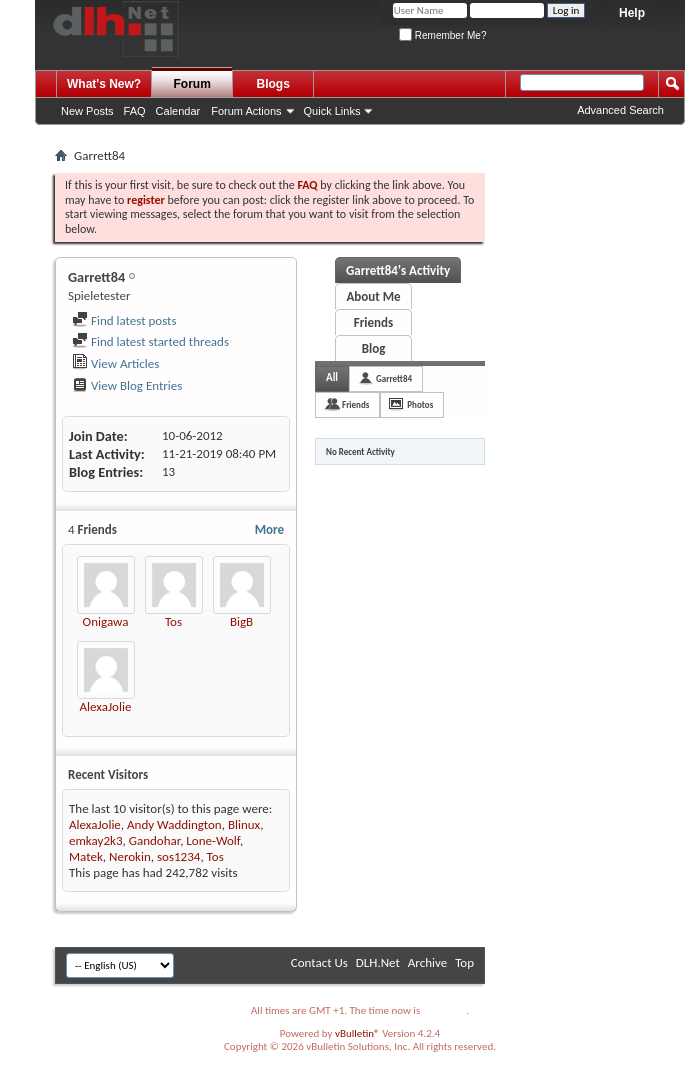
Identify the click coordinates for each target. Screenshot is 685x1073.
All (332, 377)
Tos (173, 621)
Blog (374, 348)
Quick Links (332, 111)
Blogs (273, 84)
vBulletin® (357, 1033)
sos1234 (178, 856)
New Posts (87, 111)
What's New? (104, 84)
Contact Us (319, 962)
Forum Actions (246, 111)
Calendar (178, 111)
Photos (420, 404)
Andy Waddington (174, 824)
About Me (373, 296)
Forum (192, 84)
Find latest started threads (150, 341)
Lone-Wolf (213, 840)
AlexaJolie (106, 706)
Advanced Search (620, 110)
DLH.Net (378, 962)
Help (632, 13)
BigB (241, 621)
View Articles (115, 363)
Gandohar (154, 840)
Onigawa (106, 621)
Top (464, 962)
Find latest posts (124, 320)
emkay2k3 (96, 840)
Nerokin (130, 856)
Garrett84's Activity (398, 270)
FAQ (135, 111)
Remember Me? (442, 35)
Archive (427, 962)
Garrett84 (394, 378)
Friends (373, 322)
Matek (86, 856)
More (269, 529)
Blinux (244, 824)
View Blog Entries (127, 385)
